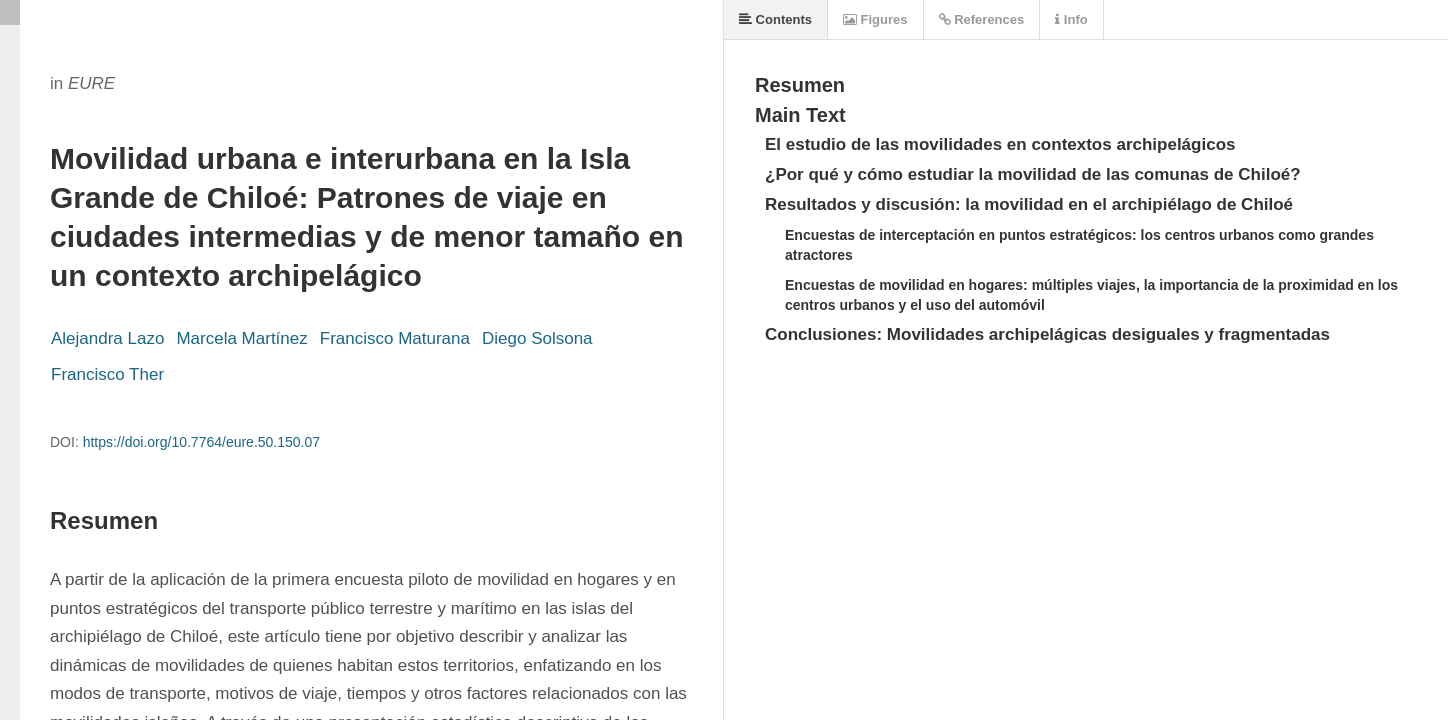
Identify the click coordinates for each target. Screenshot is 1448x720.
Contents (775, 19)
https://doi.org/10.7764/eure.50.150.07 (201, 442)
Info (1071, 19)
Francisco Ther (107, 374)
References (982, 19)
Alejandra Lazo (107, 338)
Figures (875, 19)
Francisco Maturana (395, 338)
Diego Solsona (537, 338)
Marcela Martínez (241, 338)
